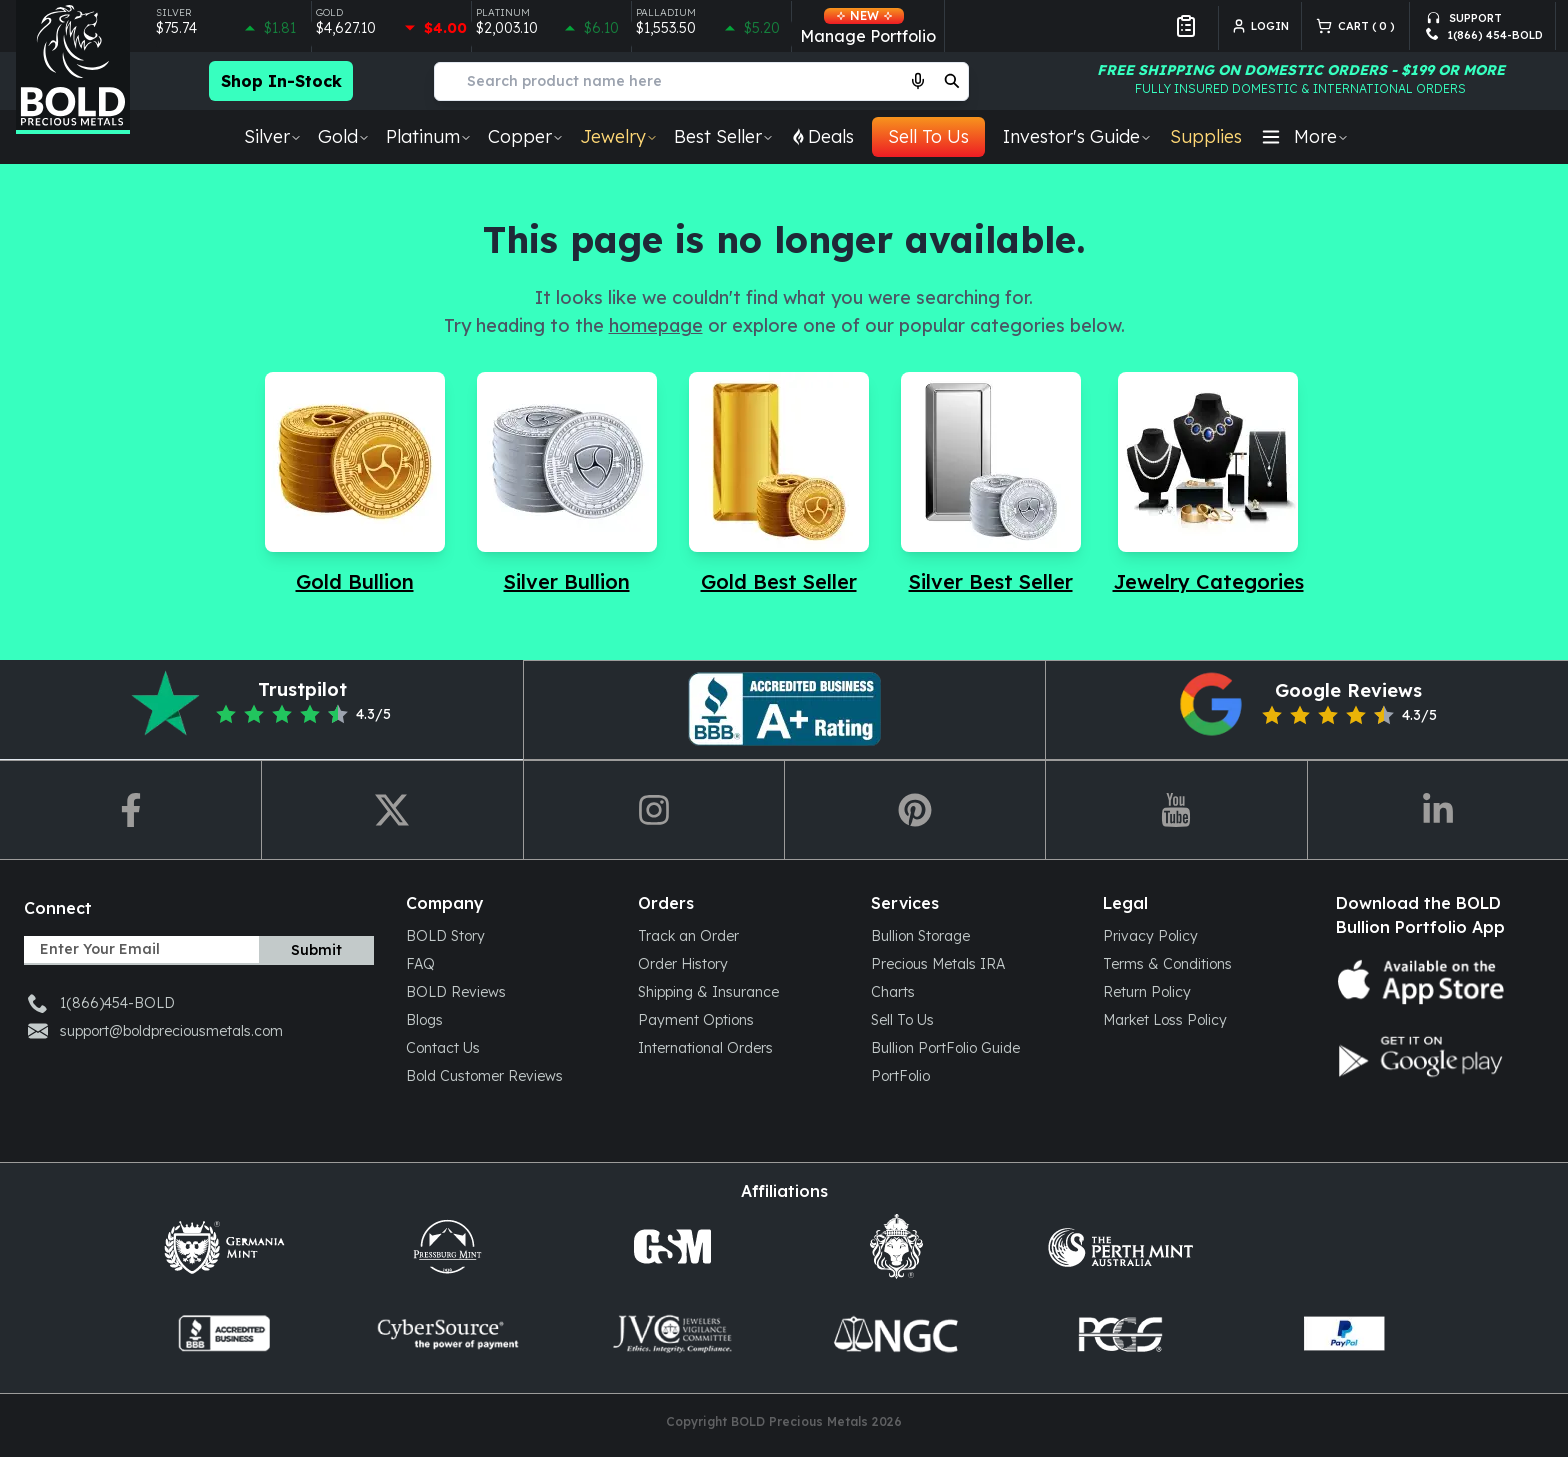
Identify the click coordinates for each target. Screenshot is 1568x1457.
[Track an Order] (738, 935)
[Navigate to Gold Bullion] (355, 484)
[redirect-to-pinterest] (784, 710)
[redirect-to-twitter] (391, 810)
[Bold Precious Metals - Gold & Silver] (73, 67)
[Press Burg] (448, 1246)
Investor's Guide (1077, 136)
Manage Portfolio (868, 27)
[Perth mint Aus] (1120, 1246)
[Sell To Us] (971, 1019)
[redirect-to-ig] (653, 810)
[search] (952, 81)
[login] (1266, 26)
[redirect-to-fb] (130, 810)
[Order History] (738, 963)
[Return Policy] (1203, 991)
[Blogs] (506, 1019)
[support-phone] (1484, 35)
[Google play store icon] (1436, 1056)
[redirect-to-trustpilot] (261, 710)
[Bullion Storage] (971, 935)
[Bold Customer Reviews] (506, 1075)
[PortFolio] (971, 1075)
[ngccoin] (896, 1333)
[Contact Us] (506, 1047)
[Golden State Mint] (672, 1246)
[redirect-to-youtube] (1175, 810)
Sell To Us (928, 136)
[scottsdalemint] (896, 1246)
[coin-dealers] (224, 1333)
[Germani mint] (224, 1246)
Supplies (1206, 136)
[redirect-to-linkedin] (1437, 810)
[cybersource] (448, 1333)
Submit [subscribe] (316, 950)
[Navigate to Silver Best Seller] (991, 484)
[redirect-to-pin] (914, 810)
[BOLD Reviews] (506, 991)
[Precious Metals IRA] (971, 963)
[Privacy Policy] (1203, 935)
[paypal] (1344, 1333)
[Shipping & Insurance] (738, 991)
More (1304, 136)
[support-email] (1484, 14)
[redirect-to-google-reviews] (1306, 710)
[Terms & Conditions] (1203, 963)
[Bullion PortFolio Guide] (971, 1047)
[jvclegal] (672, 1333)
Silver (273, 136)
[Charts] (971, 991)
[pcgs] (1120, 1333)
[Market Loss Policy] (1203, 1019)
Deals (822, 136)
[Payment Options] (738, 1019)
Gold (344, 136)
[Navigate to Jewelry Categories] (1208, 484)
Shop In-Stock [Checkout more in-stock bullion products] (281, 81)
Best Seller (724, 136)
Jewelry (619, 136)
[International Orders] (738, 1047)
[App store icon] (1436, 982)
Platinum (429, 136)
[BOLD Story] (506, 935)
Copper (526, 136)
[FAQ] (506, 963)
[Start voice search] (918, 81)
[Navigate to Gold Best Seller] (779, 484)
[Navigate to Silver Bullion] (567, 484)
